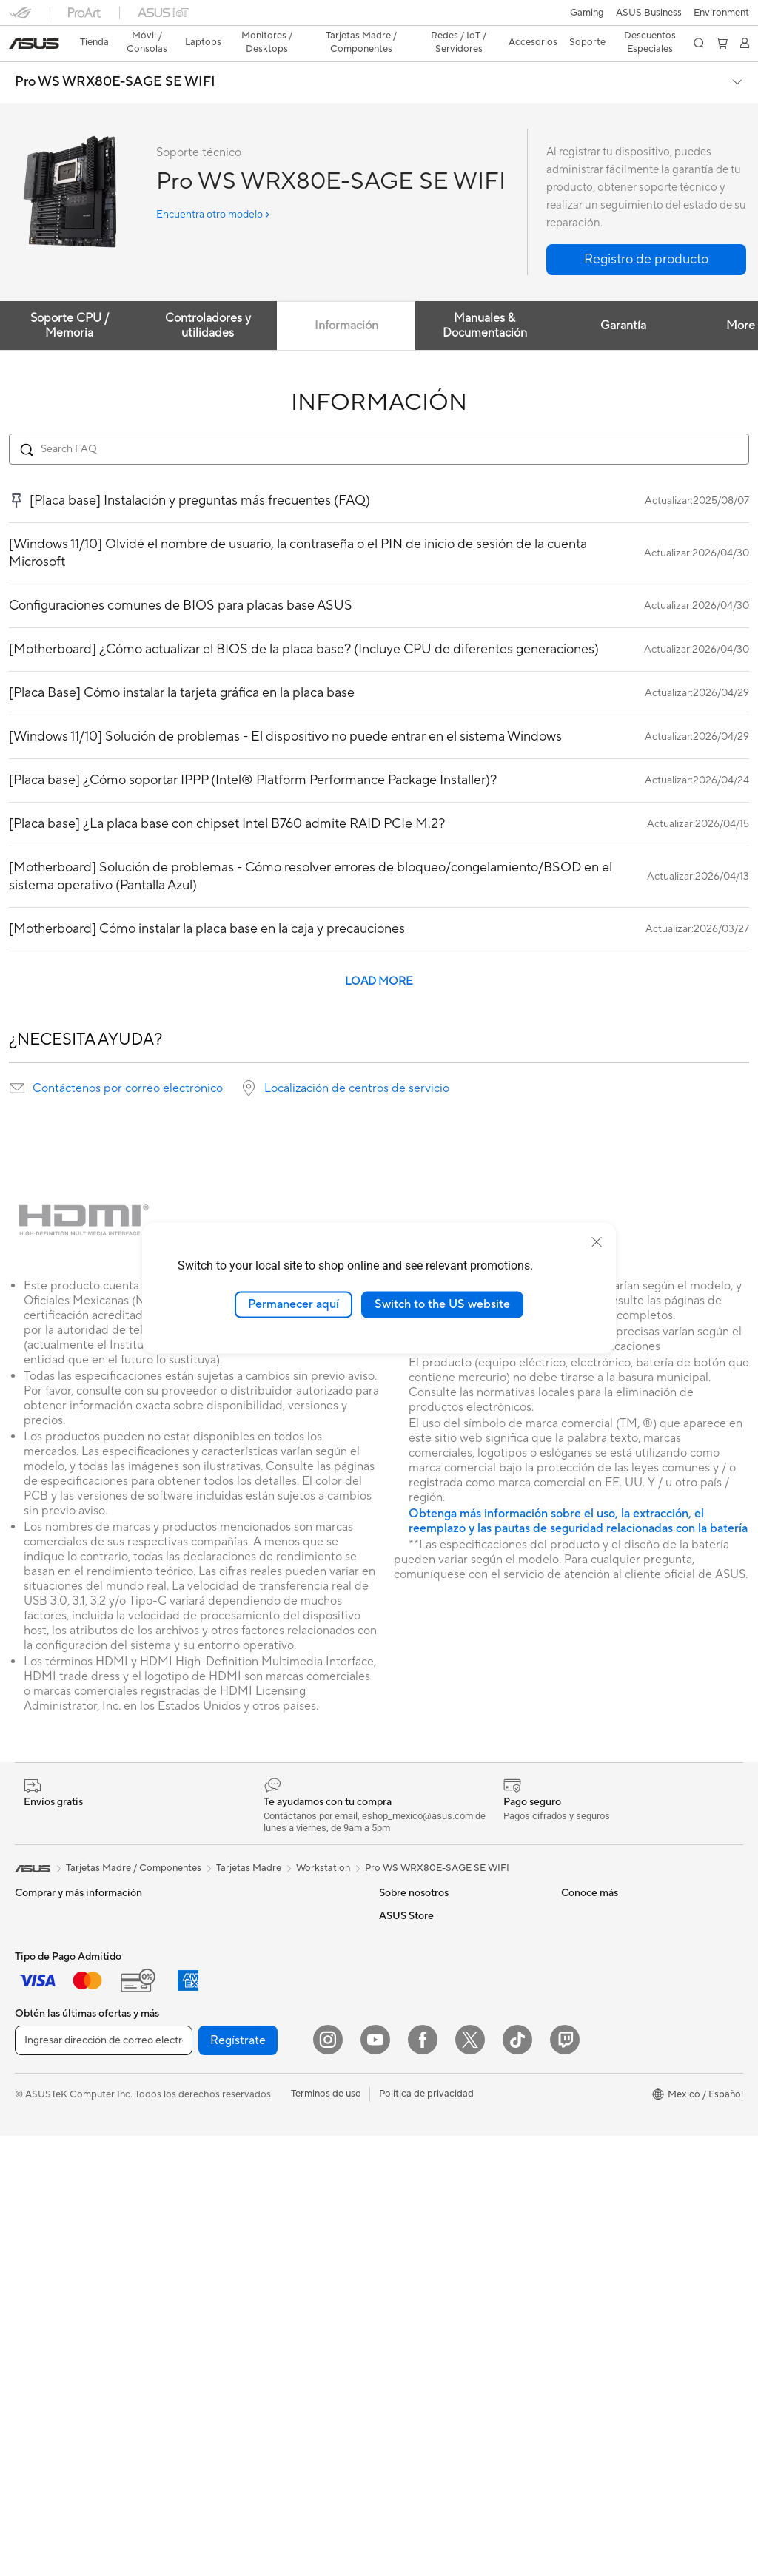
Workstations (44, 2225)
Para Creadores (49, 1980)
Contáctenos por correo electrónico (128, 1062)
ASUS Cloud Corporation (435, 2023)
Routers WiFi (222, 2112)
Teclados (213, 2202)
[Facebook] (422, 2480)
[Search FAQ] (379, 423)
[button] (20, 17)
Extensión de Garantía (609, 2045)
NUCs (28, 2180)
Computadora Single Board (254, 2023)
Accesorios (39, 2046)
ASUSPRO (402, 2245)
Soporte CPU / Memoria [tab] (69, 299)
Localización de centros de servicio (356, 1062)
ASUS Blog (403, 2267)
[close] (597, 1242)
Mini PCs (34, 2202)
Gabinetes (216, 1934)
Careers (396, 1912)
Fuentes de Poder (232, 1956)
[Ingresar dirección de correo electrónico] (103, 2480)
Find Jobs (400, 2089)
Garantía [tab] (626, 299)
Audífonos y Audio (234, 2246)
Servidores (217, 2156)
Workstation (323, 1842)
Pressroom (402, 1978)
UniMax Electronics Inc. (430, 2045)
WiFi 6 (207, 2090)
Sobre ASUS (406, 1889)
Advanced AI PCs (417, 2312)
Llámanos (582, 1956)
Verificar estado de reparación (627, 1889)
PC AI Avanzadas (416, 2156)
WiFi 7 (207, 2068)
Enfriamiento (221, 1912)
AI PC (391, 2134)
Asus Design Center (422, 2223)
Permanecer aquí (293, 1304)
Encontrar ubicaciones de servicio (634, 1912)
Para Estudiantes (51, 2002)
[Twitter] (470, 2480)
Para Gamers (43, 2024)
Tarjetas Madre (47, 2270)
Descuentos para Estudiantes (624, 2134)
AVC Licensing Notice (426, 2290)
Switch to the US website (442, 1304)
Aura (389, 2356)
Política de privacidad (426, 2534)
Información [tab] (348, 299)
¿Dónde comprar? (418, 2179)
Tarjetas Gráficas (230, 1889)
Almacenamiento (230, 1978)
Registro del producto (609, 1934)
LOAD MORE (379, 955)
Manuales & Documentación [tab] (487, 299)
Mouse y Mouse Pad (238, 2224)
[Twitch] (565, 2480)
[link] (379, 18)
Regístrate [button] (238, 2480)
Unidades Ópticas (233, 2000)
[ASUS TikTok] (517, 2480)
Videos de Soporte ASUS (616, 2000)
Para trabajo (42, 1957)
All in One (35, 2136)
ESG (388, 1956)
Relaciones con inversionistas (442, 1934)
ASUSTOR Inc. (411, 2000)
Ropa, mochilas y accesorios (256, 2290)
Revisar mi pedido (600, 2112)
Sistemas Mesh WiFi (238, 2134)
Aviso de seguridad (603, 1978)
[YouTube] (375, 2480)
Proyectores (42, 2114)
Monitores (37, 2091)
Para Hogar (40, 1935)
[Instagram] (328, 2480)
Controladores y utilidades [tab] (209, 299)
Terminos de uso (326, 2534)
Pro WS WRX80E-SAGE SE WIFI (115, 56)
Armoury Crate (412, 2334)
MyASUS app (590, 2023)
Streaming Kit (224, 2268)
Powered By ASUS (419, 2201)
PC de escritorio (50, 2158)
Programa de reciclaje (426, 2067)
